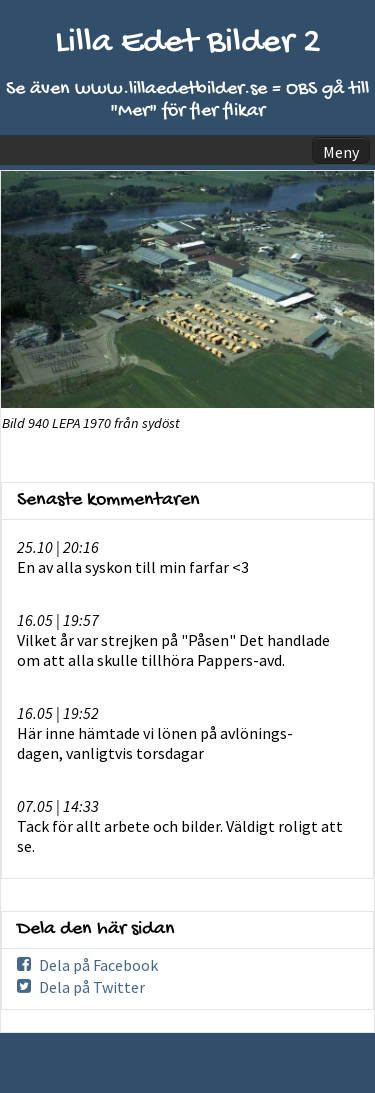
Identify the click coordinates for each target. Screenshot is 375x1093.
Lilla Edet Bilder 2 (188, 43)
